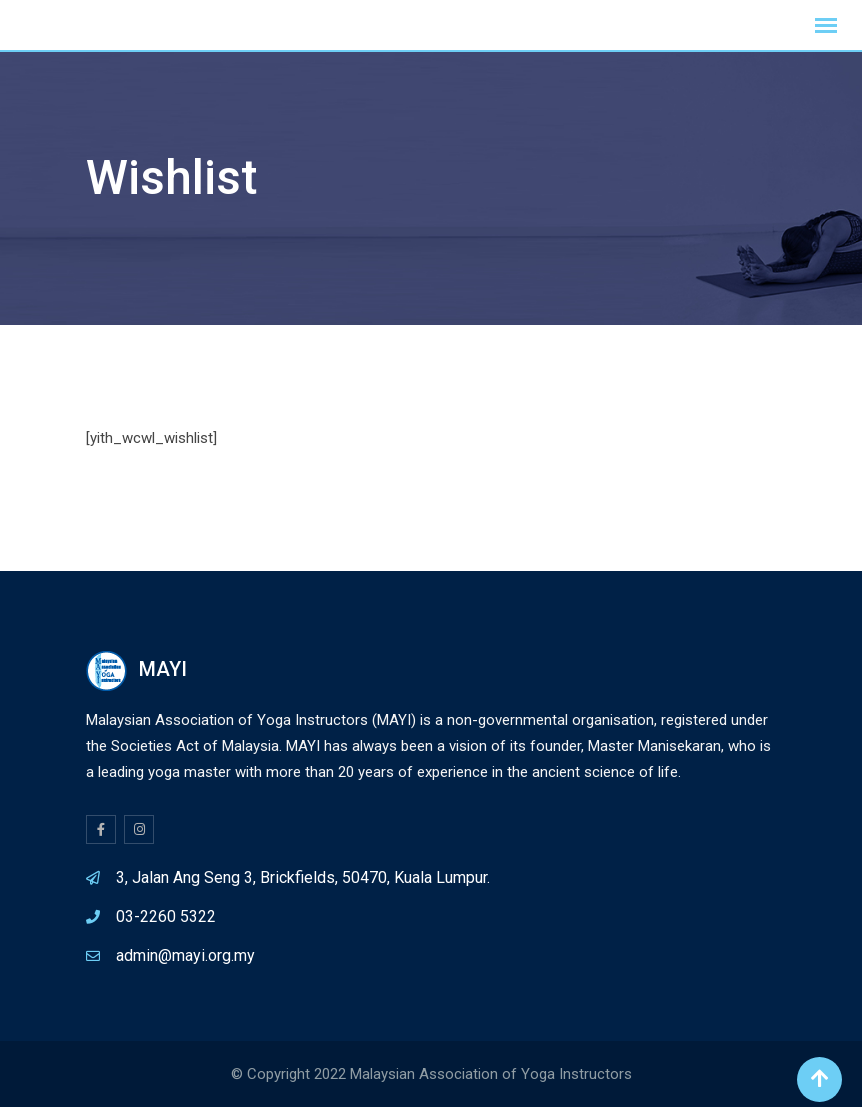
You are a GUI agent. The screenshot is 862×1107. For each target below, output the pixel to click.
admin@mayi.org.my (185, 955)
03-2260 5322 (166, 916)
